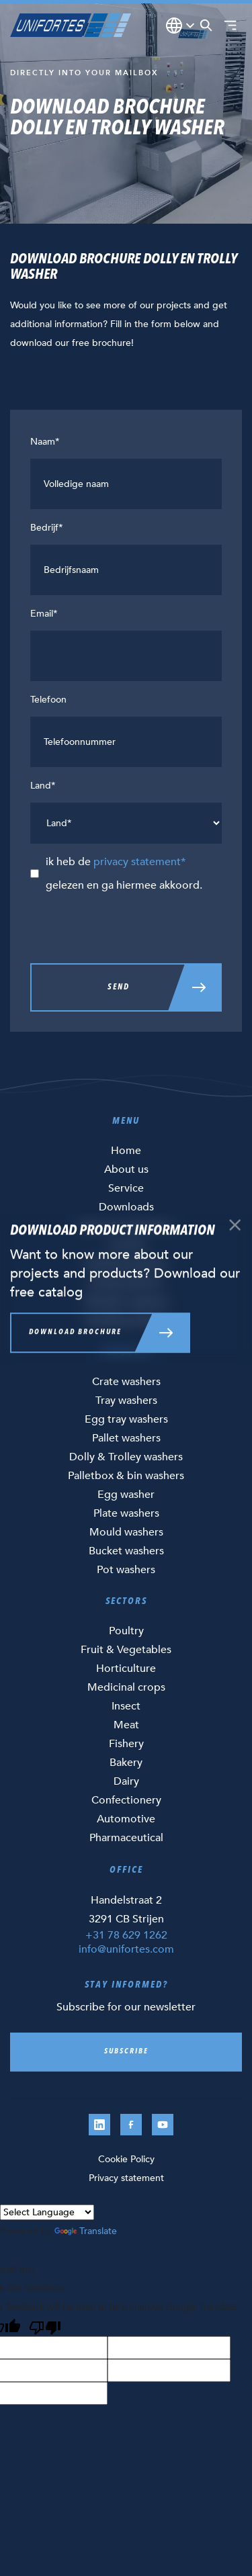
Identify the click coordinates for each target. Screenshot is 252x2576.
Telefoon (48, 699)
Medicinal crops (126, 1687)
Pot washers (126, 1569)
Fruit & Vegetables (126, 1649)
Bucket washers (126, 1551)
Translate (85, 2231)
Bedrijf (46, 527)
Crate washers (126, 1381)
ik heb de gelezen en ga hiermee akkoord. (124, 873)
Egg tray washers (126, 1419)
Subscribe (126, 2051)
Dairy (126, 1781)
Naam (45, 441)
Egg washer (126, 1494)
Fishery (126, 1743)
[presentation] (132, 930)
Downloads (126, 1207)
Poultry (126, 1631)
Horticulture (126, 1668)
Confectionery (126, 1800)
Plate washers (126, 1513)
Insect (126, 1706)
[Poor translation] (45, 2326)
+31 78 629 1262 (126, 1935)
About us (126, 1169)
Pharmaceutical (126, 1837)
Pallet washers (126, 1438)
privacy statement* (139, 861)
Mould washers (126, 1532)
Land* (43, 785)
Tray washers (126, 1400)
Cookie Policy (126, 2159)
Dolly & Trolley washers (126, 1457)
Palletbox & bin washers (126, 1475)
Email (44, 613)
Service (126, 1188)
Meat (126, 1725)
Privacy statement (126, 2178)
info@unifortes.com (126, 1949)
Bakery (126, 1762)
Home (126, 1150)
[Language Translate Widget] (47, 2212)
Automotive (126, 1819)
